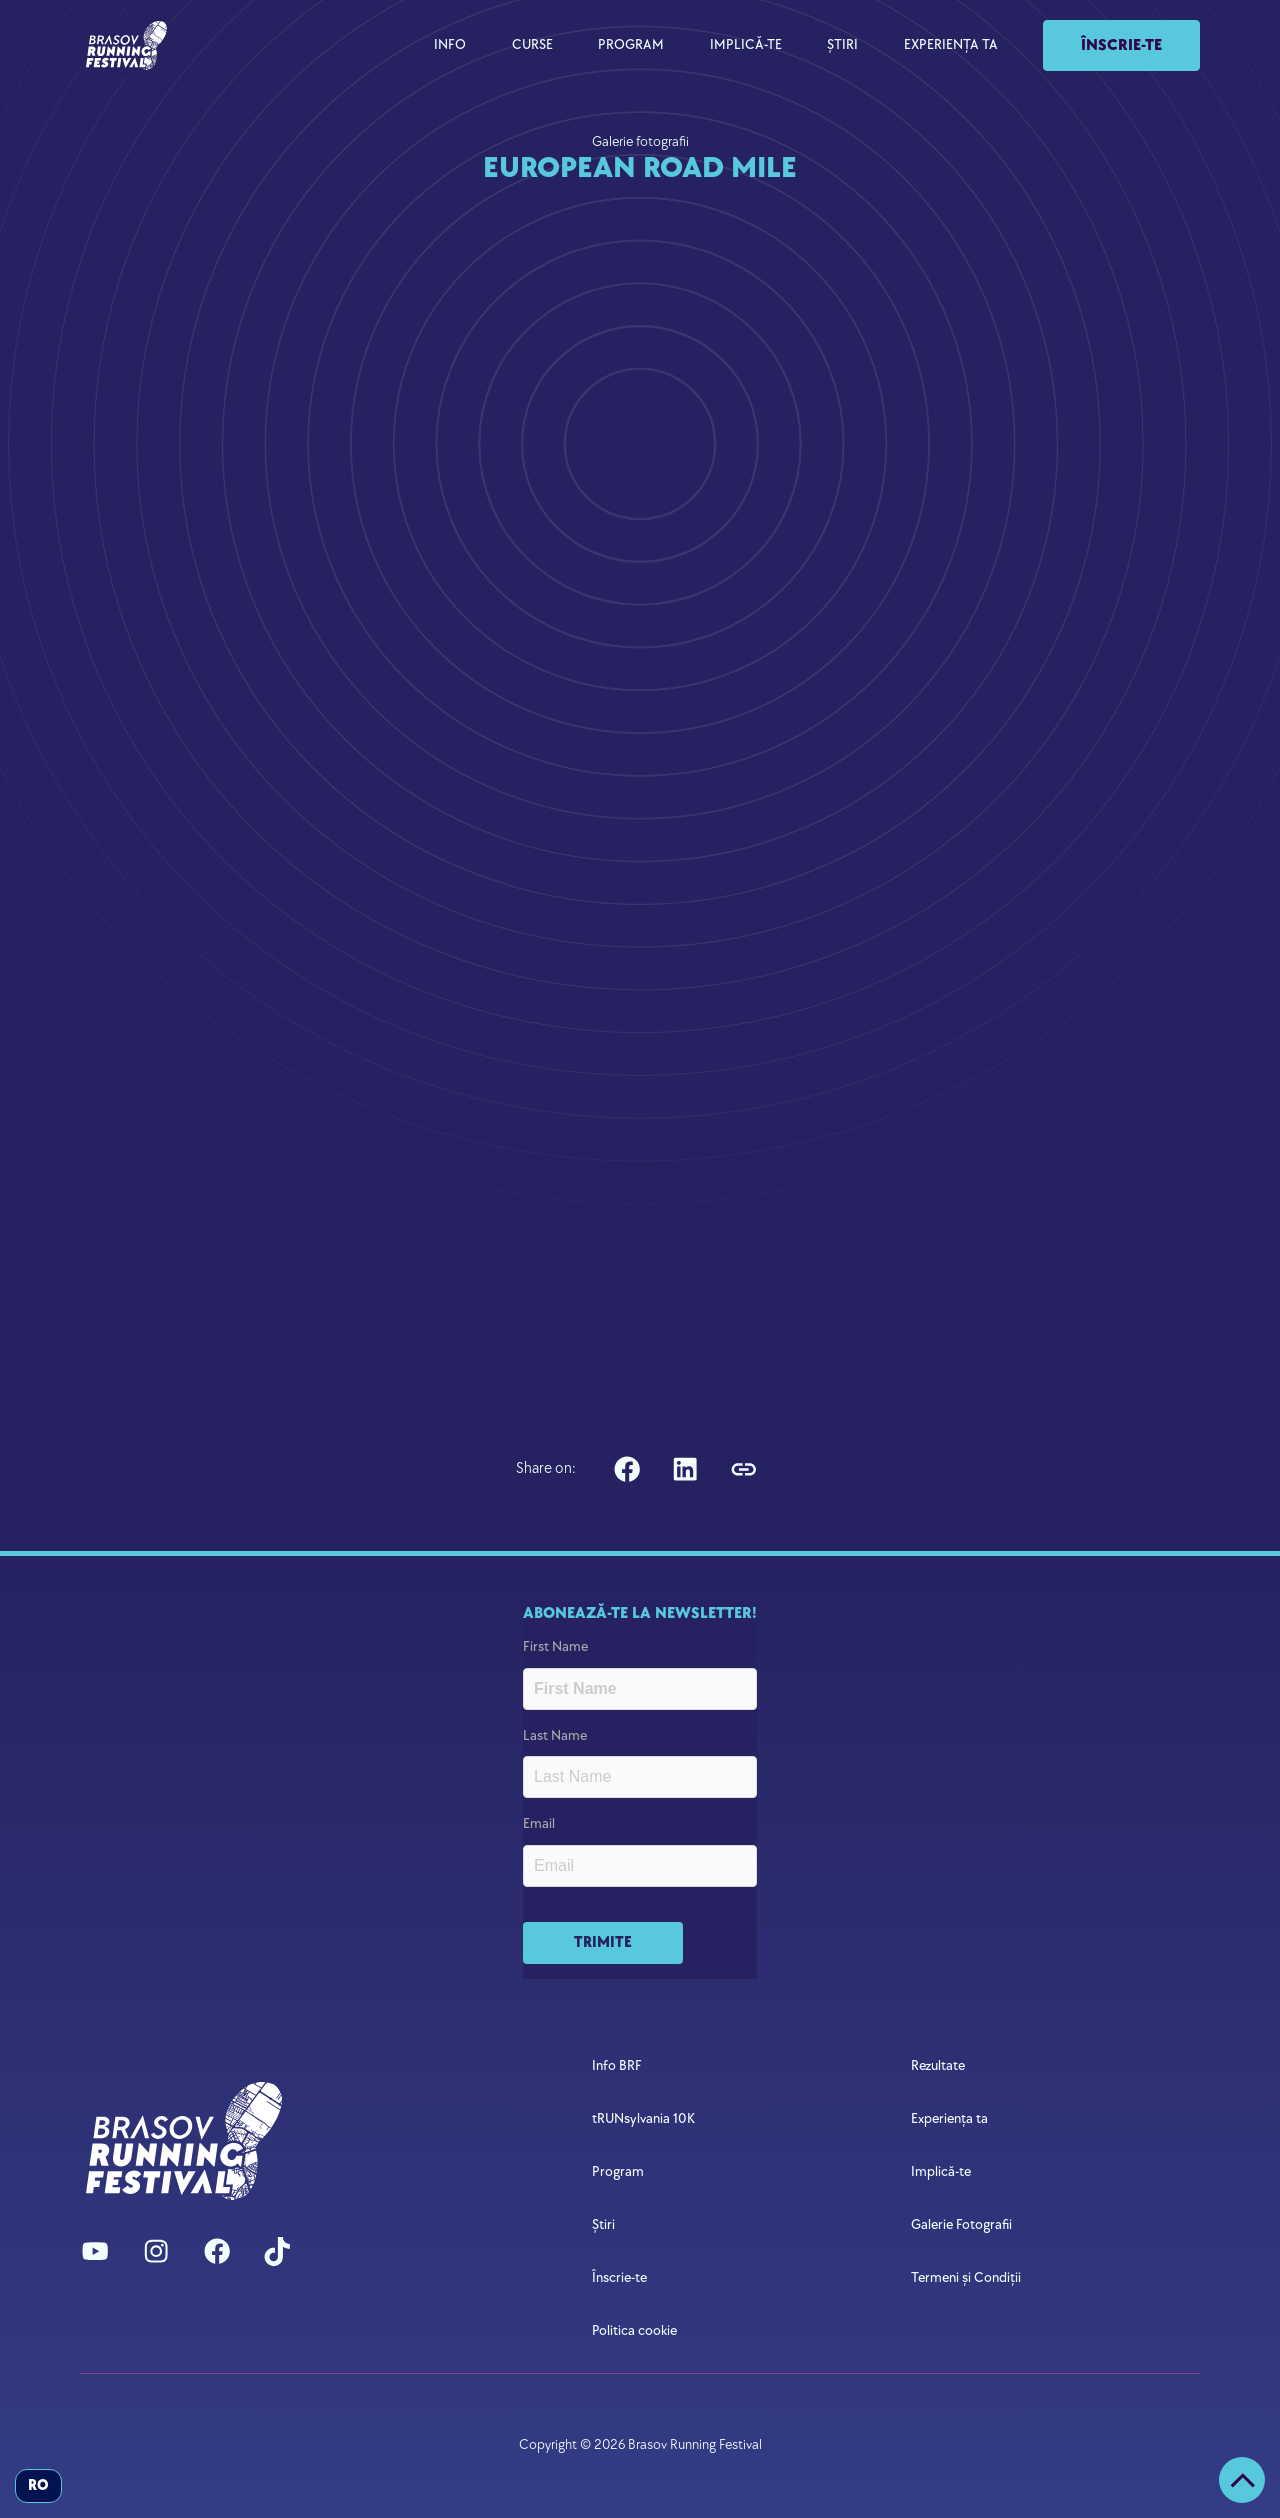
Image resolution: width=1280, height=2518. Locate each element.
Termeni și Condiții (966, 2277)
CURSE (532, 44)
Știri (603, 2224)
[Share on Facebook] (627, 1469)
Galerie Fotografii (961, 2224)
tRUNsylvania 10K (643, 2118)
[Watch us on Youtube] (95, 2251)
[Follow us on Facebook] (217, 2251)
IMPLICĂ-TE (746, 44)
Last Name (555, 1735)
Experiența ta (949, 2118)
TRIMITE (603, 1942)
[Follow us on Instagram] (156, 2251)
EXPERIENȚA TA (951, 44)
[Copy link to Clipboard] (743, 1469)
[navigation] (126, 45)
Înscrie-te (1121, 45)
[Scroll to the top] (1242, 2480)
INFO (450, 44)
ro (38, 2485)
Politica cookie (634, 2330)
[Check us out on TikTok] (277, 2251)
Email (539, 1823)
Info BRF (617, 2065)
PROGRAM (631, 44)
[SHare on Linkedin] (685, 1469)
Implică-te (941, 2171)
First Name (555, 1646)
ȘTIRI (842, 44)
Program (618, 2171)
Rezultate (938, 2065)
